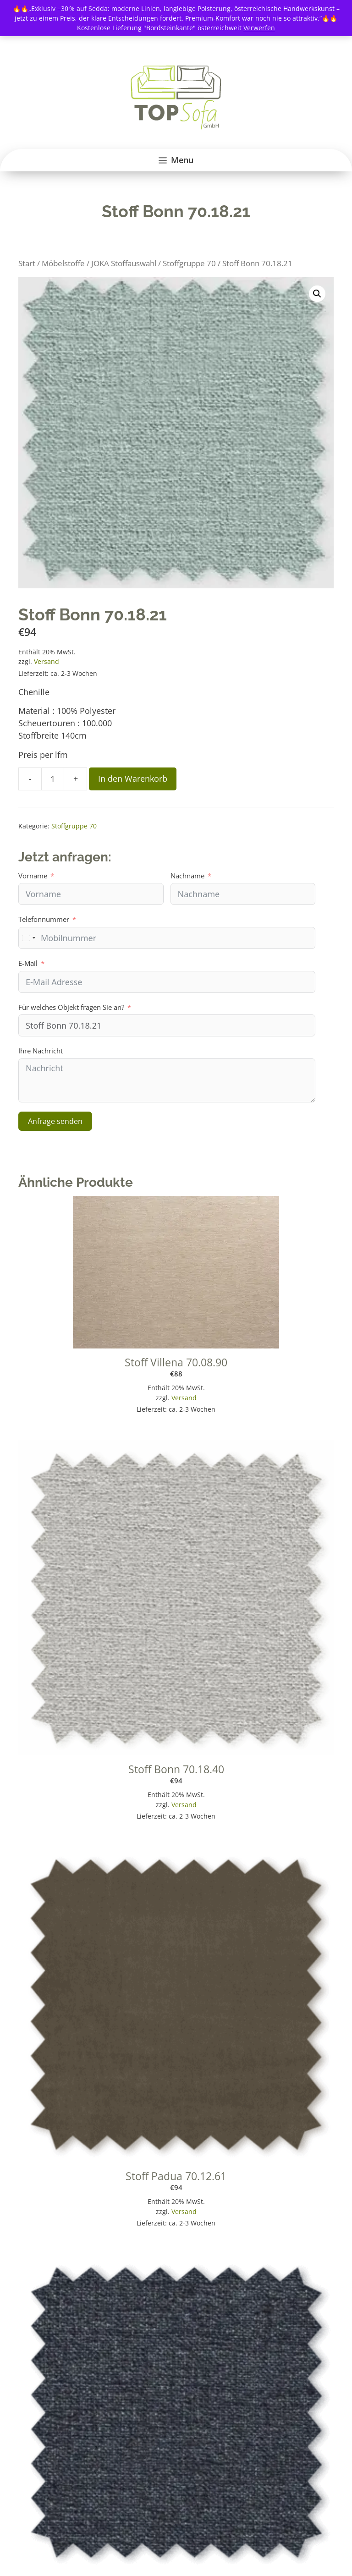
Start (26, 263)
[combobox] (28, 937)
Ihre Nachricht (40, 1050)
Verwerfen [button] (259, 27)
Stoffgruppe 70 (189, 263)
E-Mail (28, 963)
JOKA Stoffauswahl (123, 263)
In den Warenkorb (132, 778)
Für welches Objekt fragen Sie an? (71, 1007)
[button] (317, 293)
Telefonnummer (43, 919)
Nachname (187, 875)
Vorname (32, 875)
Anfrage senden (55, 1121)
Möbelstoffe (63, 263)
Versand (46, 661)
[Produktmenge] (52, 778)
